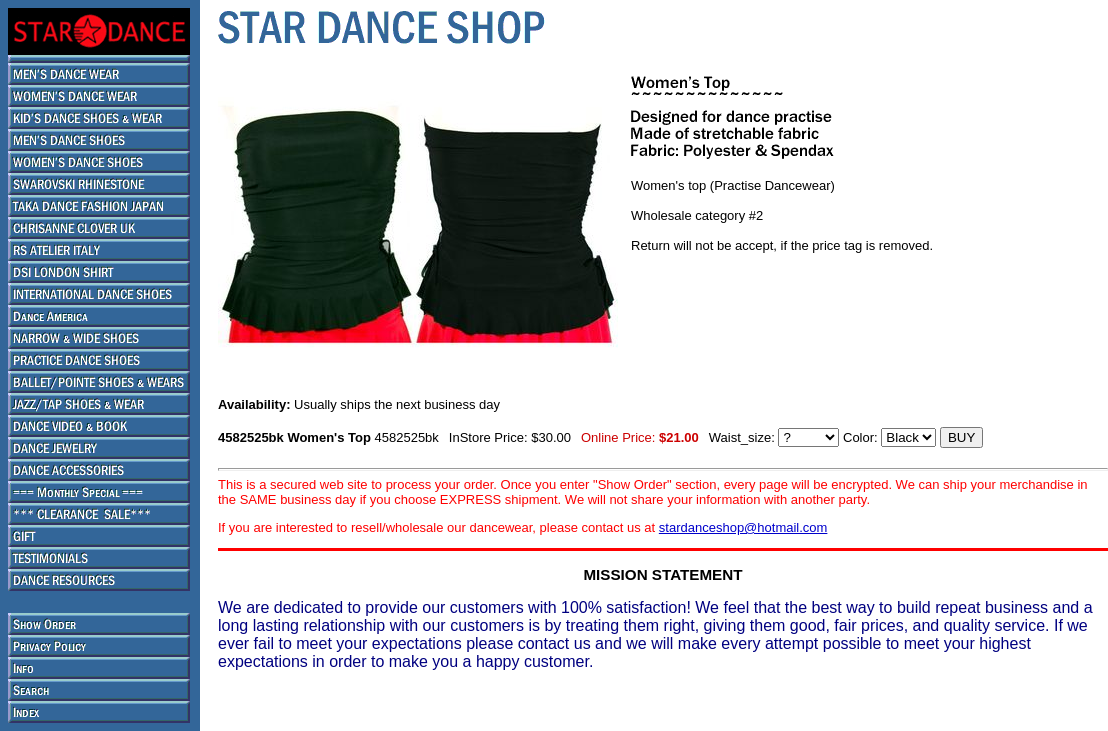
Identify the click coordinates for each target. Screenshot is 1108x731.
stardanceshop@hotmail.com (743, 527)
